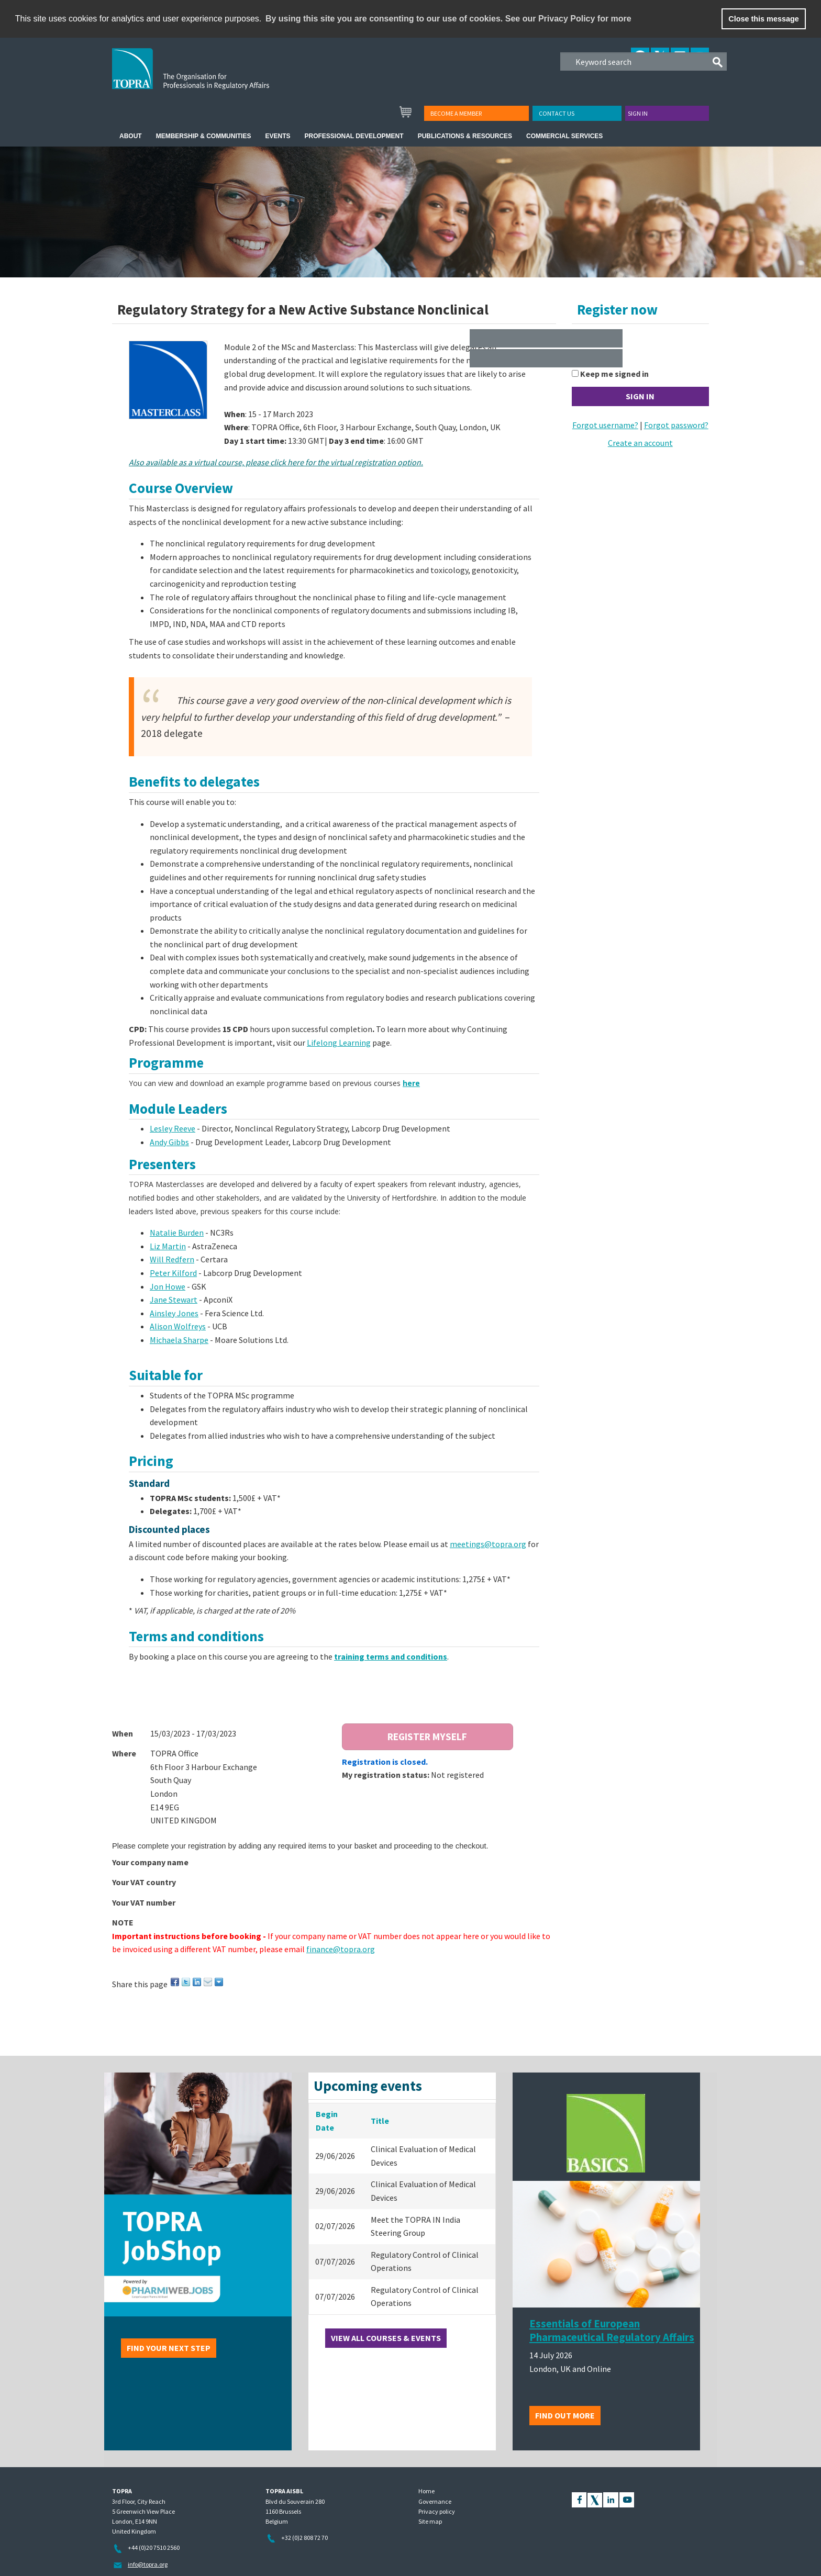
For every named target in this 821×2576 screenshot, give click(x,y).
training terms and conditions (390, 1656)
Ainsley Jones (174, 1313)
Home (426, 2491)
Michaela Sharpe (179, 1340)
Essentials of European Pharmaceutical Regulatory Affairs (611, 2330)
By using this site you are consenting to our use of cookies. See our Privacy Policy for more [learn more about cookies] (448, 18)
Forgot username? (605, 425)
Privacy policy (436, 2511)
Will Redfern (172, 1259)
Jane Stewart (173, 1299)
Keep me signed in (614, 373)
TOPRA (212, 77)
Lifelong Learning (339, 1042)
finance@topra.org (340, 1949)
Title (380, 2120)
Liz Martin (168, 1246)
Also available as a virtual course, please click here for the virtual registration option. (276, 462)
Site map (430, 2521)
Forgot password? (676, 425)
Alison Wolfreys (178, 1326)
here (411, 1083)
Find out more (565, 2415)
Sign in (638, 113)
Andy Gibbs (169, 1142)
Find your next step (168, 2348)
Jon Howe (167, 1286)
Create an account (640, 443)
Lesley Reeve (172, 1128)
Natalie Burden (177, 1232)
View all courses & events (386, 2338)
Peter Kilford (173, 1273)
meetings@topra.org (488, 1544)
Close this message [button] (763, 19)
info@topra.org (148, 2564)
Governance (434, 2501)
